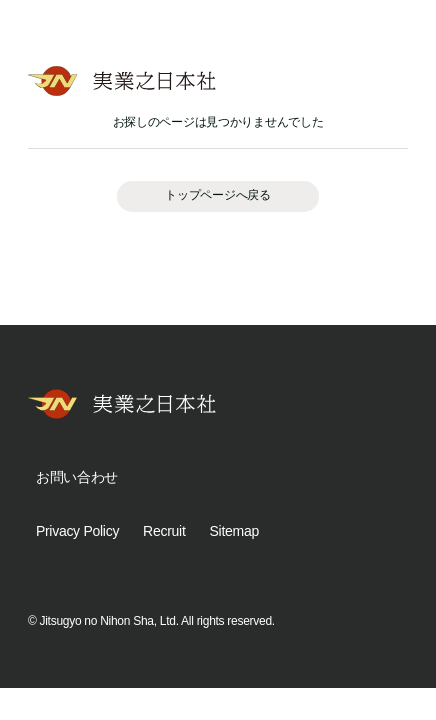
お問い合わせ (77, 477)
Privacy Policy (77, 531)
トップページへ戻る (217, 195)
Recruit (164, 531)
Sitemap (234, 531)
